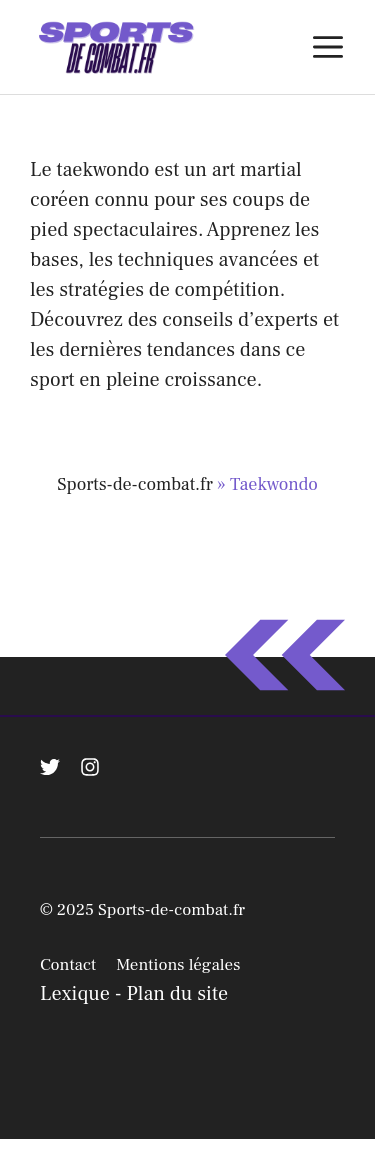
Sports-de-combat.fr (135, 484)
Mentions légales (178, 965)
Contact (68, 965)
